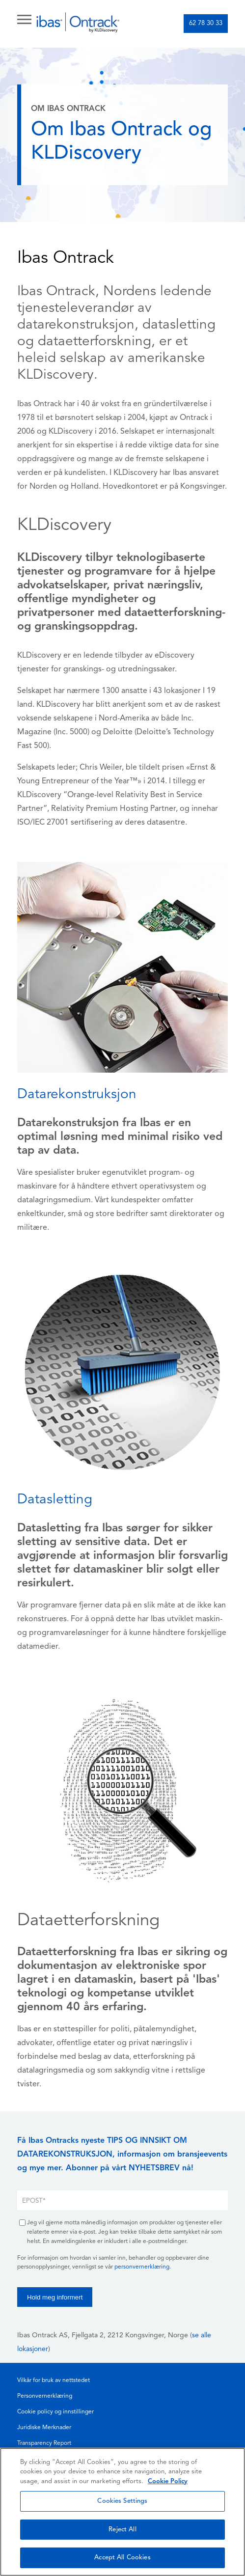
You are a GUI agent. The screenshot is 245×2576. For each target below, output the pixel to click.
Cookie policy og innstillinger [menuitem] (55, 2412)
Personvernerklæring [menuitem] (44, 2396)
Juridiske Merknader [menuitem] (44, 2428)
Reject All (122, 2529)
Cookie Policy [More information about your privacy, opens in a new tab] (168, 2481)
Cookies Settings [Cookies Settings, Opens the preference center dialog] (122, 2501)
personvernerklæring (141, 2267)
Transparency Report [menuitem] (44, 2443)
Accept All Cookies (122, 2557)
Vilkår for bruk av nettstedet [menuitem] (53, 2380)
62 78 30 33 (205, 23)
